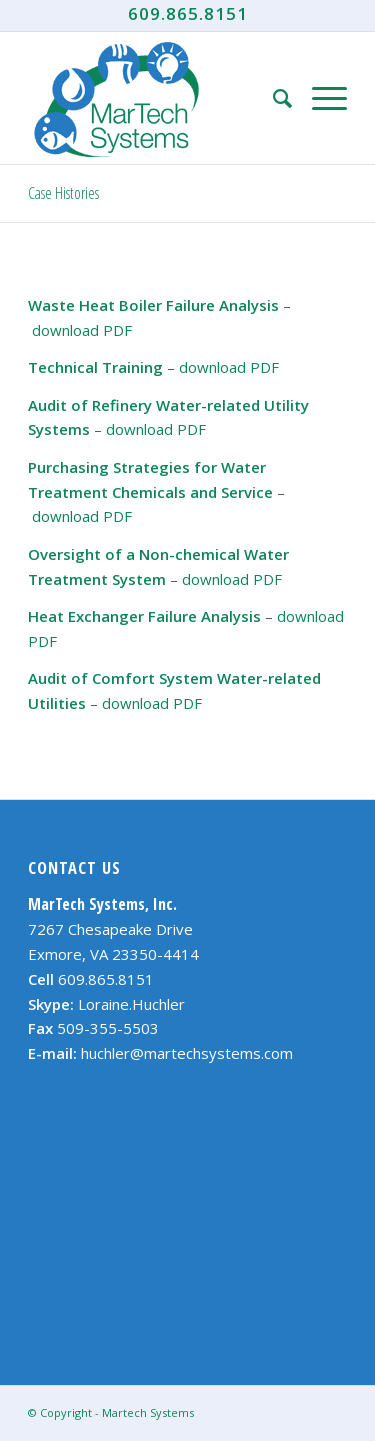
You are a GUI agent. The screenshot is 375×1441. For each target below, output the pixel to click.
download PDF (82, 330)
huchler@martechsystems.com (187, 1053)
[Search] (272, 98)
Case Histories (63, 193)
